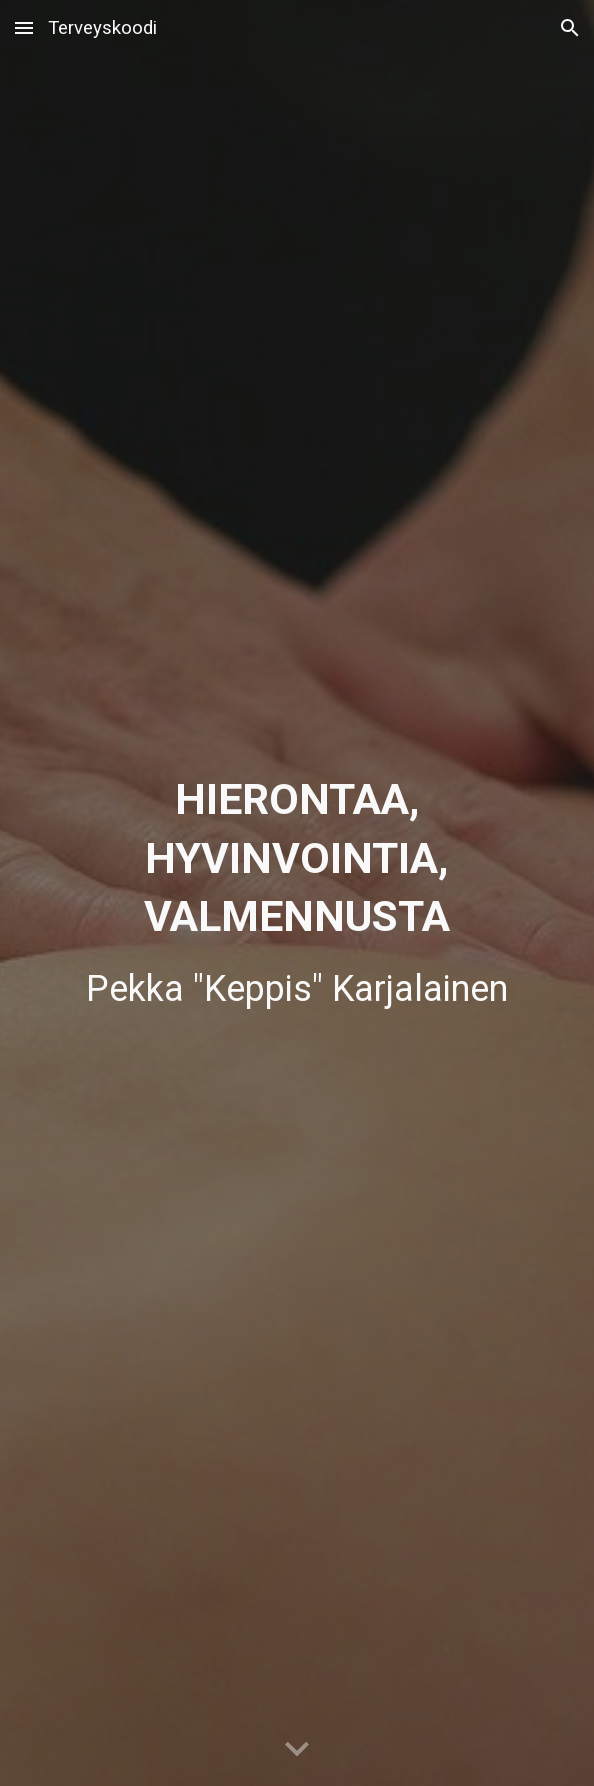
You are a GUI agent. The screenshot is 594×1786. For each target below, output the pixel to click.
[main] (297, 893)
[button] (24, 27)
